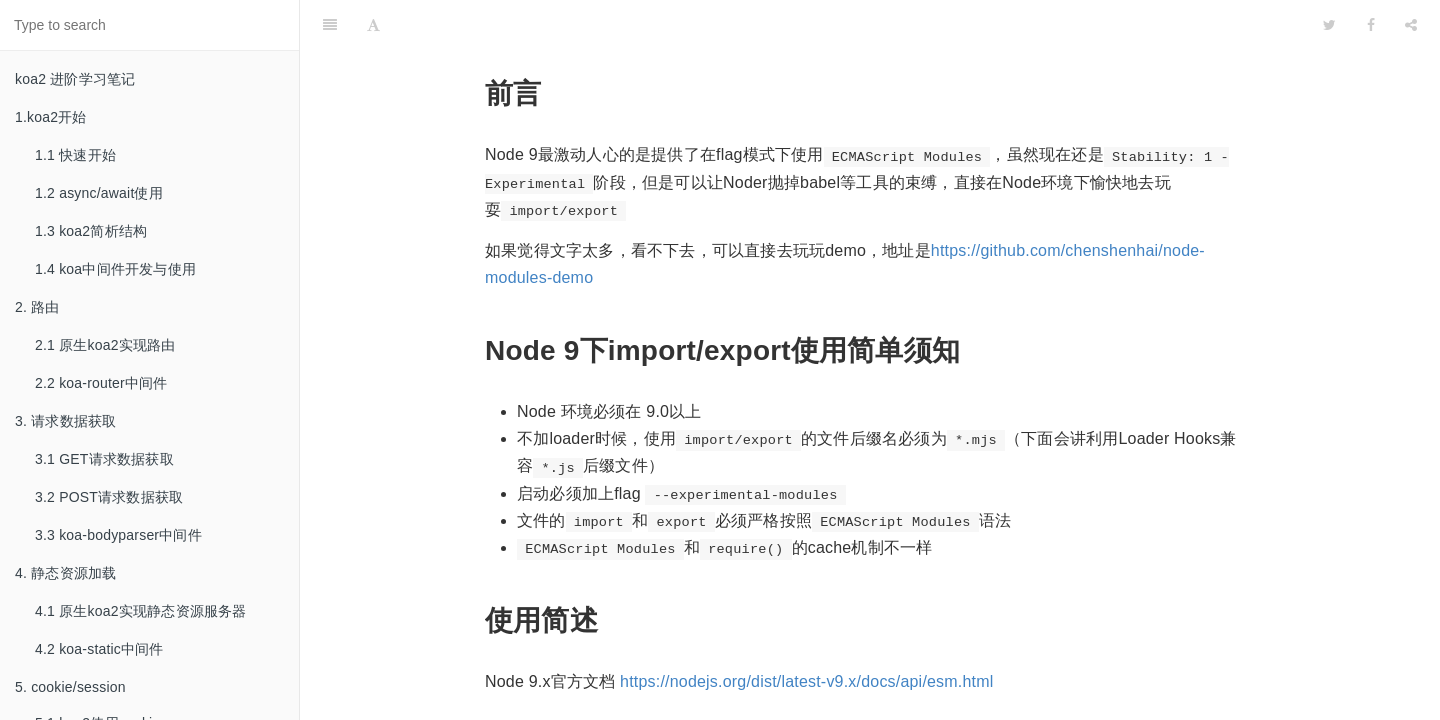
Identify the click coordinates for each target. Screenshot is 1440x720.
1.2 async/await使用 (99, 193)
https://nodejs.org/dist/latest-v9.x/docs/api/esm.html (806, 631)
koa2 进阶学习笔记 (75, 79)
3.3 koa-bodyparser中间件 (118, 535)
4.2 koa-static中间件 (99, 649)
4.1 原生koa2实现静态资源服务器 (141, 611)
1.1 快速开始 (75, 155)
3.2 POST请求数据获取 (109, 497)
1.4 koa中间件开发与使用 (115, 269)
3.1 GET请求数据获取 (104, 459)
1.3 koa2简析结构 (91, 231)
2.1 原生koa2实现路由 (105, 345)
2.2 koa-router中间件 (101, 383)
